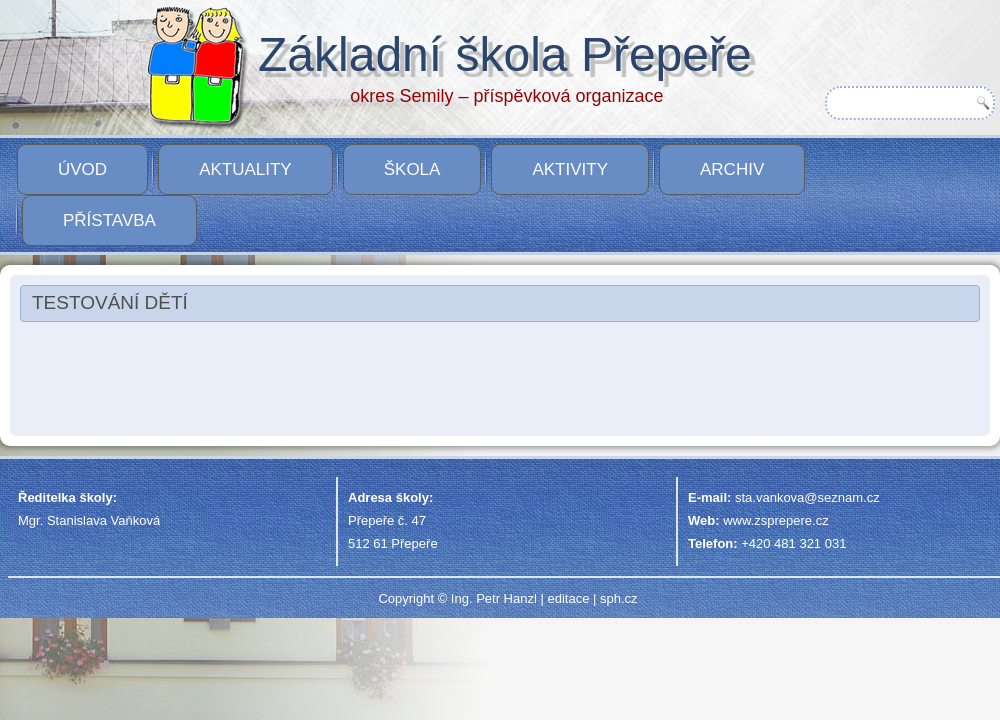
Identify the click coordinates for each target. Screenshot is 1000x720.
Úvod (82, 169)
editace (568, 598)
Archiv (732, 169)
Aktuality (245, 169)
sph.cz (619, 598)
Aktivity (570, 169)
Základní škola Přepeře (505, 54)
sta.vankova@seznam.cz (807, 497)
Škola (412, 169)
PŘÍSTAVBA (109, 220)
